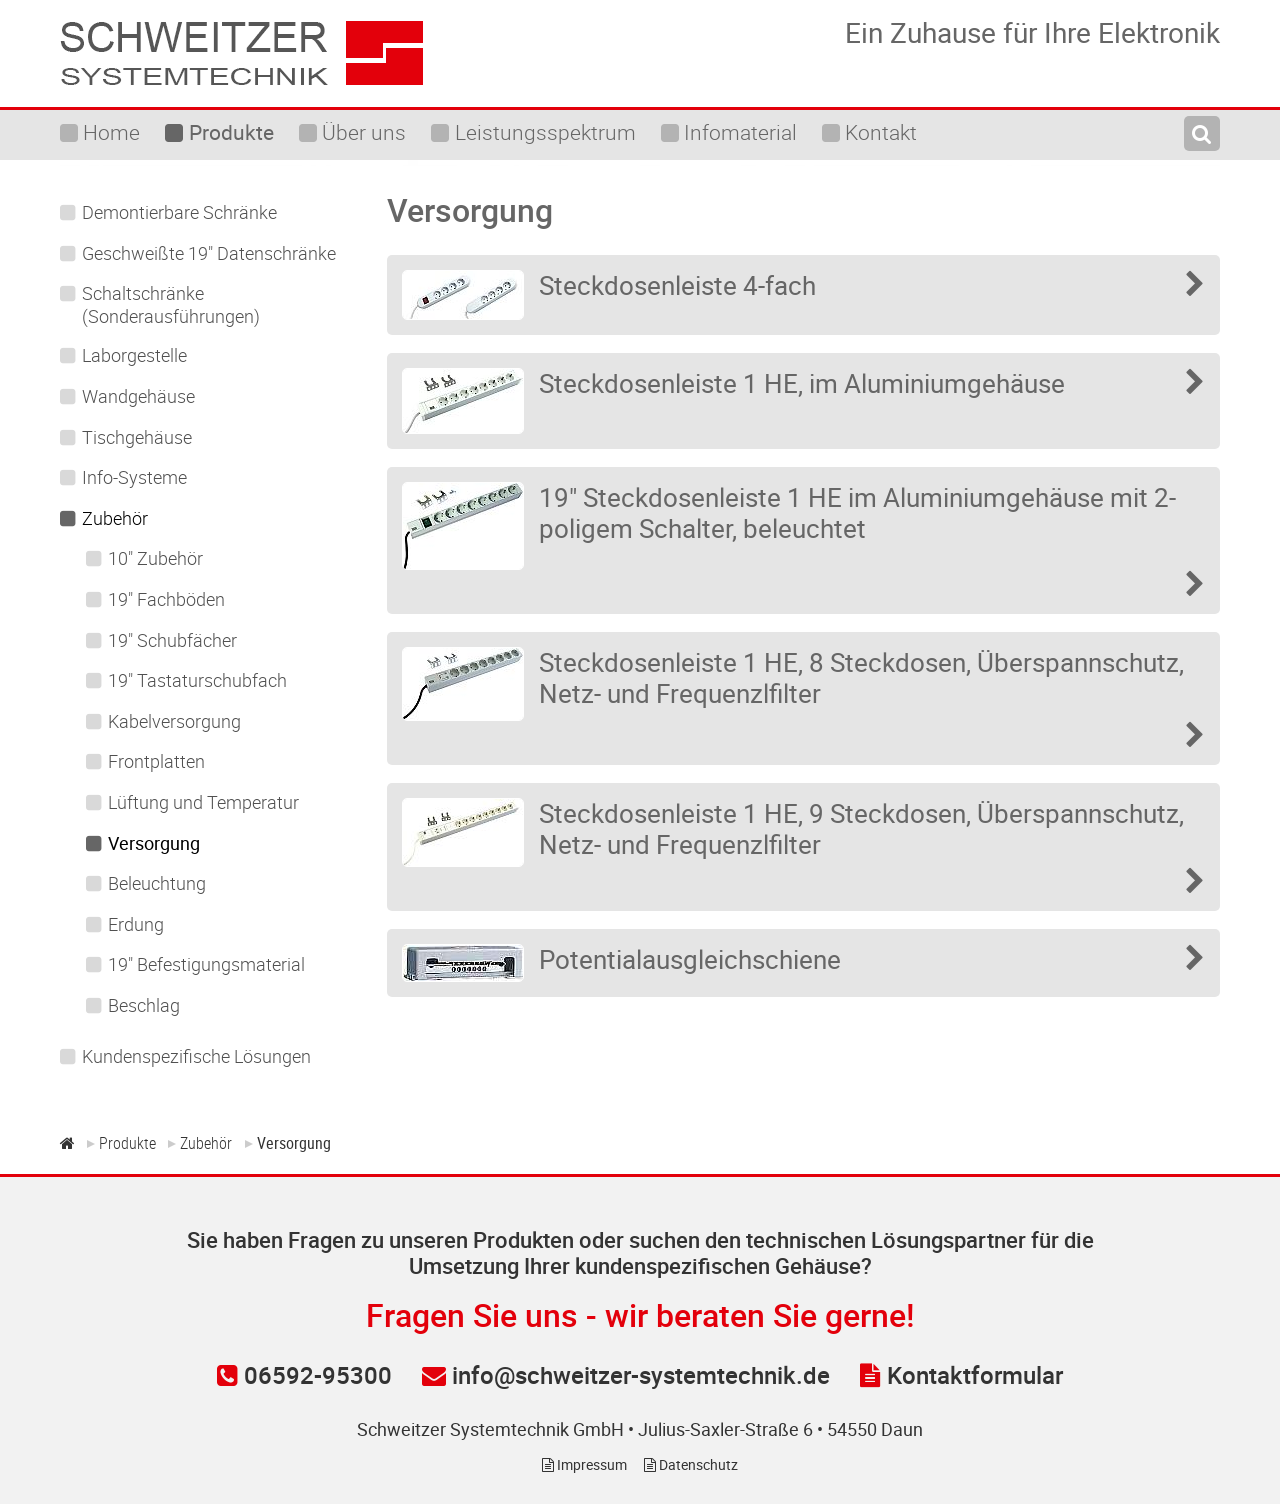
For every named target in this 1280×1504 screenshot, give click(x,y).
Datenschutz (691, 1464)
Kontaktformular (961, 1375)
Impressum (584, 1464)
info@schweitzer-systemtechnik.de (626, 1375)
